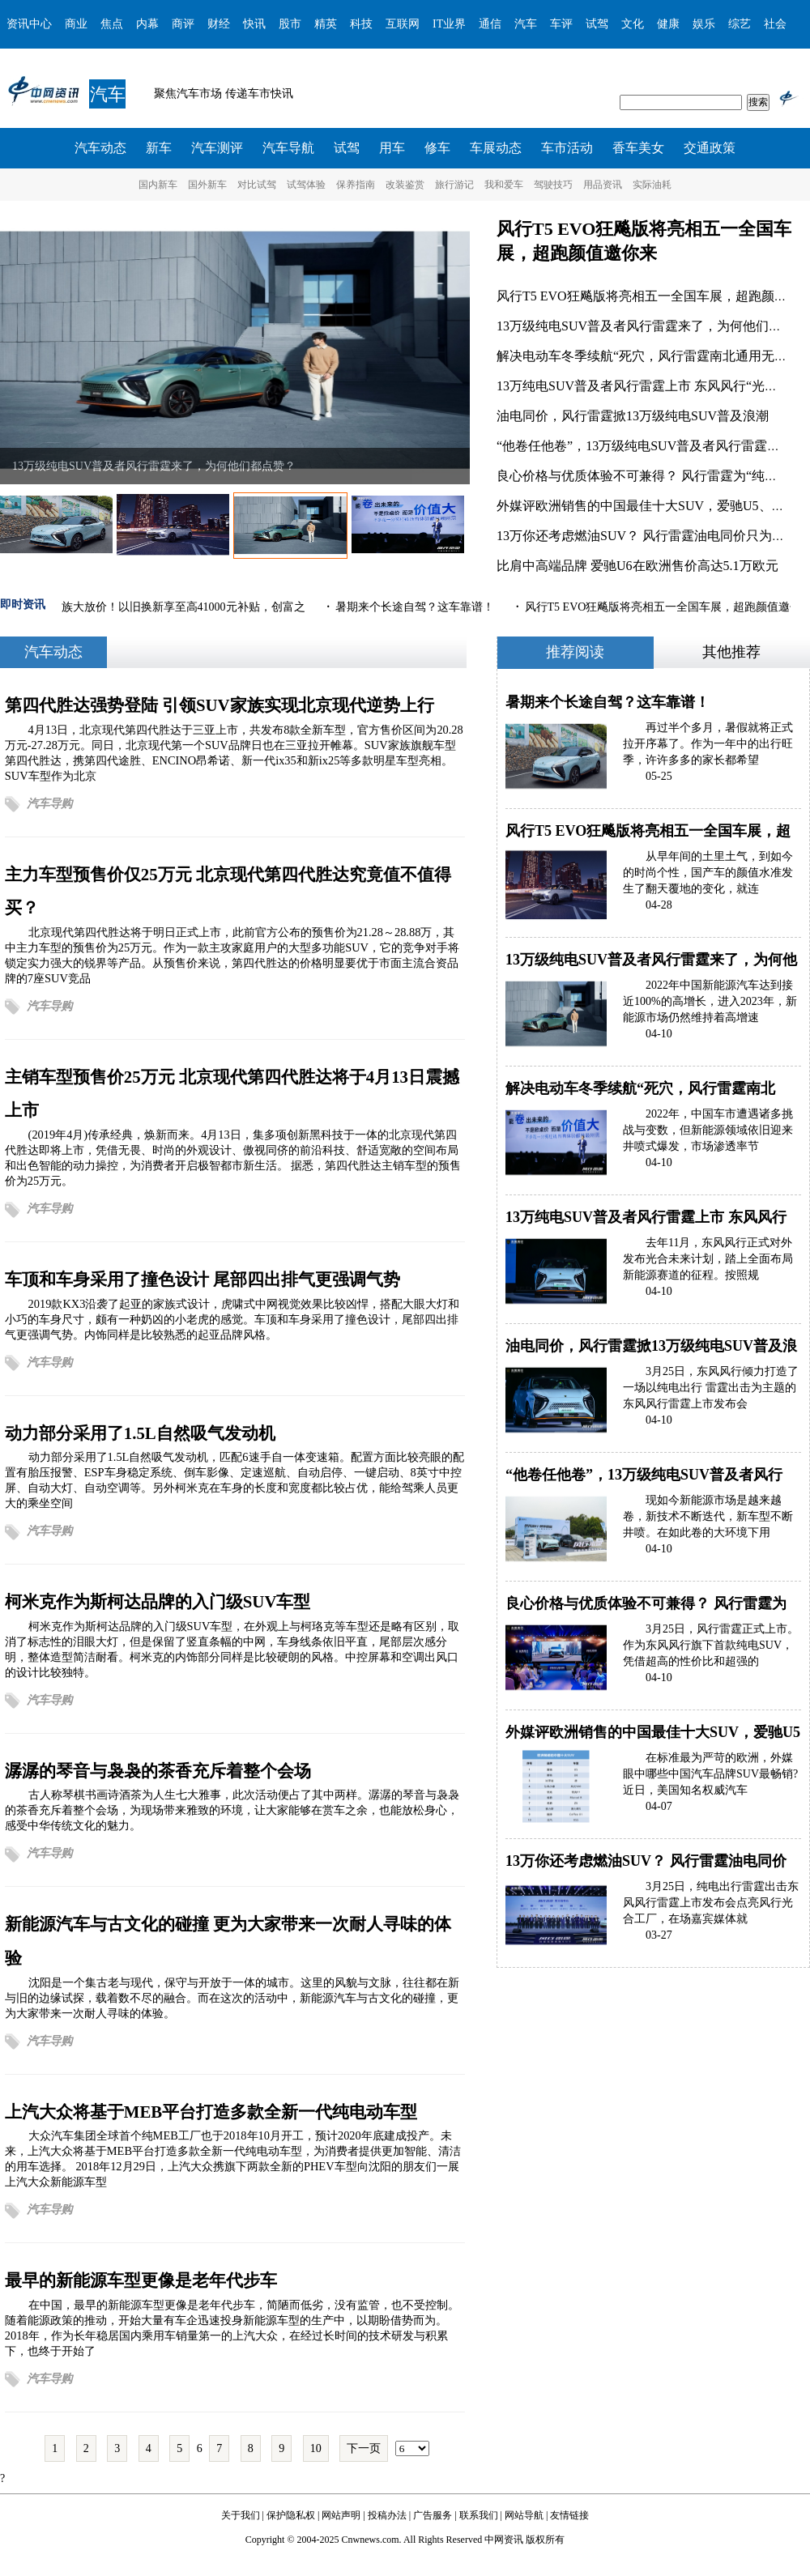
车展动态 (496, 148)
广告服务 (432, 2515)
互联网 (403, 24)
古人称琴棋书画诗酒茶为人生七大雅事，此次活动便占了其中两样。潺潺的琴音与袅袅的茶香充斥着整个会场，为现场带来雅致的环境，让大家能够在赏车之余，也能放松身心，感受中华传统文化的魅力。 (232, 1810)
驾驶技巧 (553, 184)
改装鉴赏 (405, 184)
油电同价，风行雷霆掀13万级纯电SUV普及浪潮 (633, 416)
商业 (76, 24)
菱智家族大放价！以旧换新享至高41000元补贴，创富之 (169, 607)
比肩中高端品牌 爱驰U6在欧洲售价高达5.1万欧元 (637, 566)
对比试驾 (256, 184)
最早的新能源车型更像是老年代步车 (141, 2280)
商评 (183, 24)
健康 (668, 24)
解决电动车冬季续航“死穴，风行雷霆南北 (640, 1088)
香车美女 (638, 148)
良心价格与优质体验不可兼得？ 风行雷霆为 (646, 1603)
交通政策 (709, 148)
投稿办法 (387, 2515)
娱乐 (704, 24)
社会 (775, 24)
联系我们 (478, 2515)
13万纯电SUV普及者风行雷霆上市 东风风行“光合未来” (653, 386)
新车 (159, 148)
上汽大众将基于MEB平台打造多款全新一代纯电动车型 (211, 2111)
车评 (561, 24)
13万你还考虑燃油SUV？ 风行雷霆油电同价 (646, 1861)
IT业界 (449, 24)
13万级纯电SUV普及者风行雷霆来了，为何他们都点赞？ (154, 466)
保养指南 (355, 184)
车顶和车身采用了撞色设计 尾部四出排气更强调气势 (202, 1279)
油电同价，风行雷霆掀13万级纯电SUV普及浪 (651, 1346)
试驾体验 (306, 184)
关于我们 (240, 2515)
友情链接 (569, 2515)
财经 (218, 24)
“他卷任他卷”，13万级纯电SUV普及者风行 (643, 1475)
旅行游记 (454, 184)
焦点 (111, 24)
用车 (392, 148)
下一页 (364, 2448)
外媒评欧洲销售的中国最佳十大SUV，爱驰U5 (652, 1732)
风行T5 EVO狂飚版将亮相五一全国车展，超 (648, 831)
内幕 (147, 24)
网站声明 (341, 2515)
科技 (361, 24)
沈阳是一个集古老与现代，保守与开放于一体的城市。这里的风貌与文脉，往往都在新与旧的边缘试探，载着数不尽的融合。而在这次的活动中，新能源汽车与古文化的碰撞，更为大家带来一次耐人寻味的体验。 (232, 1998)
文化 (632, 24)
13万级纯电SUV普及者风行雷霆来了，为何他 (651, 960)
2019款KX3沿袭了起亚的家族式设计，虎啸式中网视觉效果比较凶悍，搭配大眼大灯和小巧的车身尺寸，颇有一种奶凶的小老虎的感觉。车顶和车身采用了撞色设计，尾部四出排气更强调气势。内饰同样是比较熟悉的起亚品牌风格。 (232, 1319)
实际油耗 (652, 184)
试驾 (597, 24)
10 (316, 2448)
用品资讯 (602, 184)
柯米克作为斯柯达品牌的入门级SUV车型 (158, 1601)
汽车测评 (217, 148)
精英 (325, 24)
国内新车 (158, 184)
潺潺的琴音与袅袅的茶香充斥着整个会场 (158, 1770)
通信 (490, 24)
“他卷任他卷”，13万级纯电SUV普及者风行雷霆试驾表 (651, 446)
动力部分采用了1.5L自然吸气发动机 (140, 1433)
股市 (290, 24)
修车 (437, 148)
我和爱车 (503, 184)
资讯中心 (29, 24)
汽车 (525, 24)
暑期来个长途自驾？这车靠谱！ (417, 607)
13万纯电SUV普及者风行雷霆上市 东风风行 (646, 1217)
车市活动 (567, 148)
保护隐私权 (290, 2515)
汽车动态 (100, 148)
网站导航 (524, 2515)
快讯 (254, 24)
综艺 (739, 24)
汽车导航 (288, 148)
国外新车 (207, 184)
